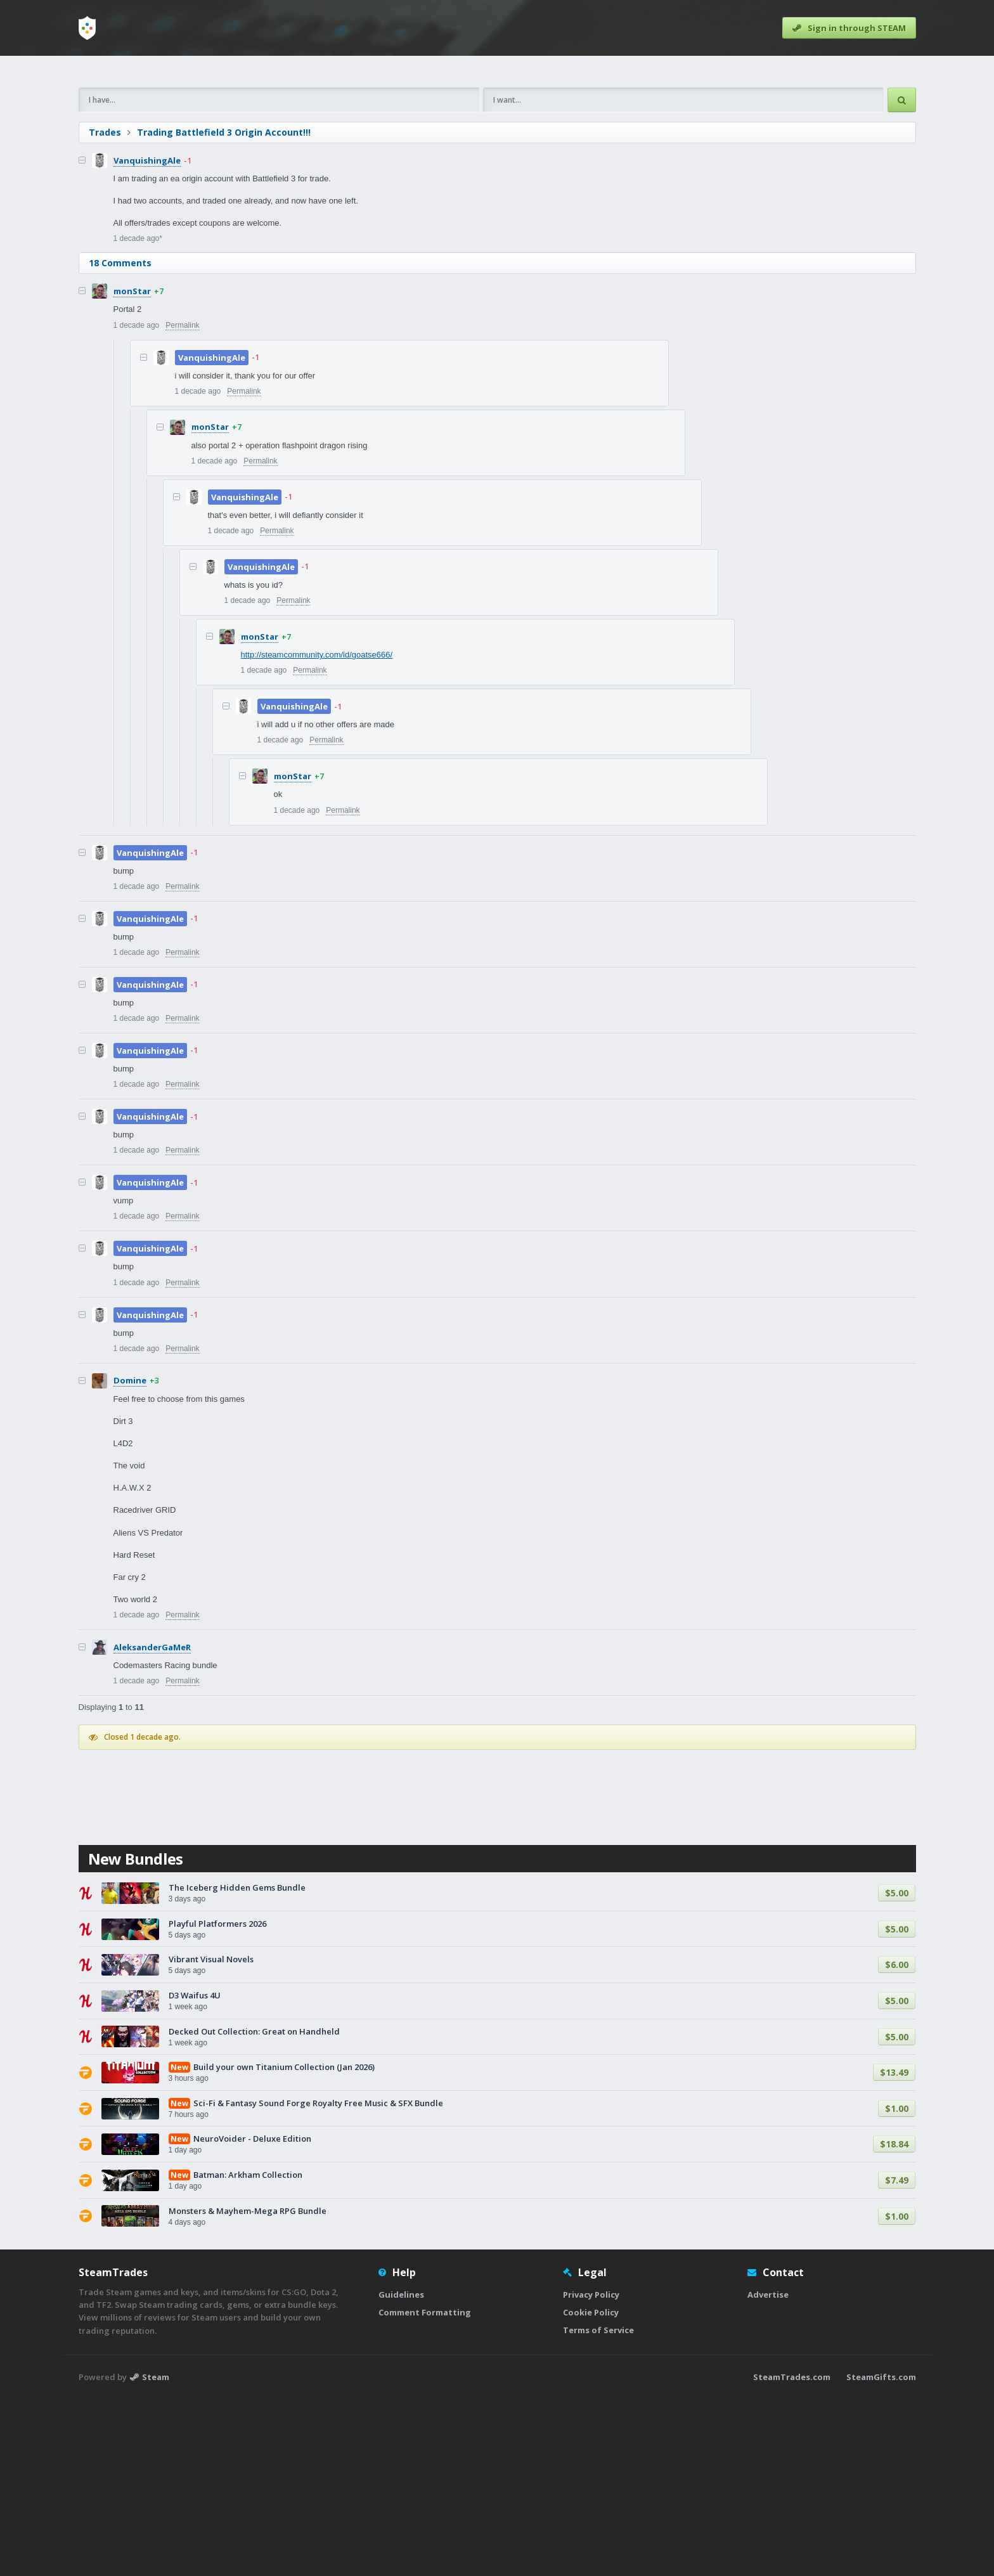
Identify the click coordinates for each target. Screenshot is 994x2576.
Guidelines (401, 2472)
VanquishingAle (147, 338)
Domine (129, 1557)
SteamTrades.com (791, 2554)
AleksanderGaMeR (152, 1824)
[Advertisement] (459, 160)
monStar (132, 468)
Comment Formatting (424, 2489)
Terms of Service (598, 2507)
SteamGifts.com (881, 2554)
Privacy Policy (591, 2472)
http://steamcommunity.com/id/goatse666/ (317, 832)
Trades (105, 310)
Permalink (182, 502)
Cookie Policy (591, 2489)
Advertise (768, 2472)
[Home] (87, 28)
